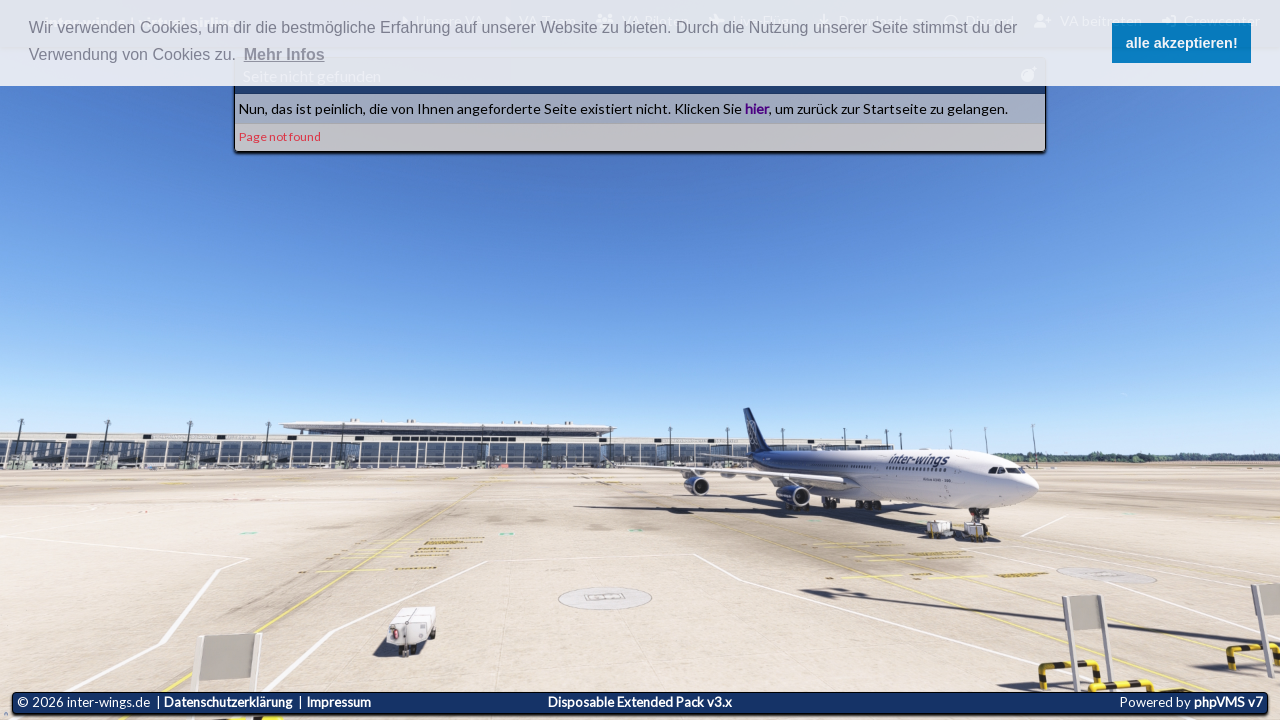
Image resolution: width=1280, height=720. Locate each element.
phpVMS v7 (1228, 702)
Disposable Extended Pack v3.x (640, 702)
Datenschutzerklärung (228, 702)
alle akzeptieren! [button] (1182, 43)
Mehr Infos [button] (284, 54)
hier (757, 108)
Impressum (338, 702)
